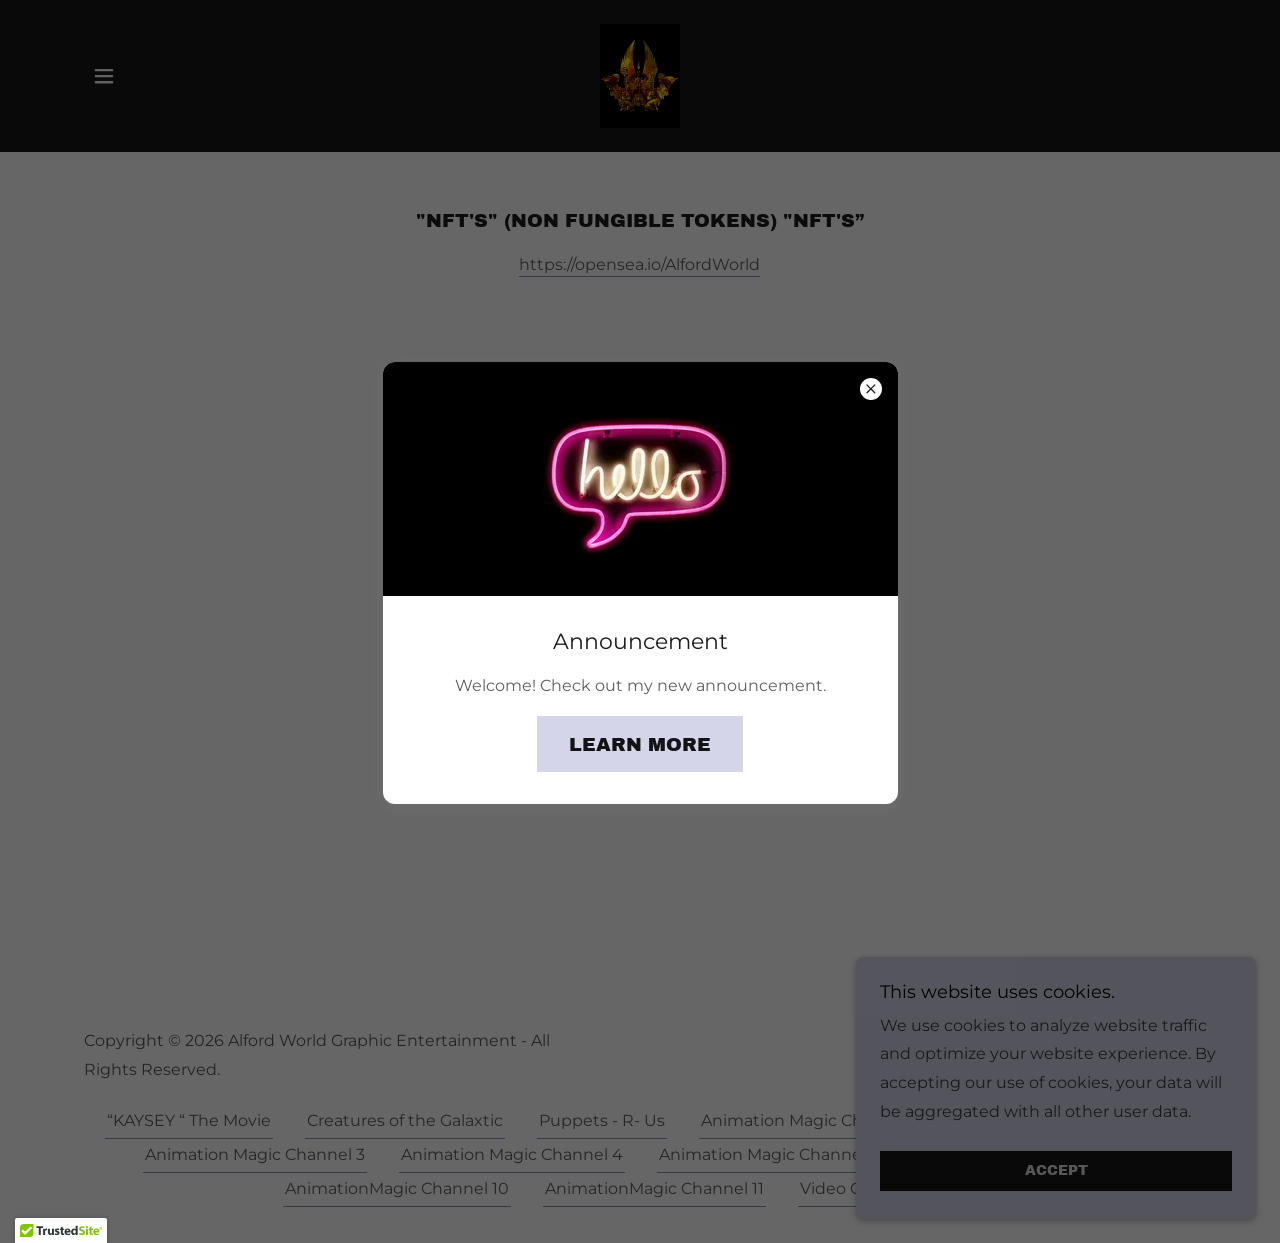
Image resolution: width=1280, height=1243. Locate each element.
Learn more (640, 744)
